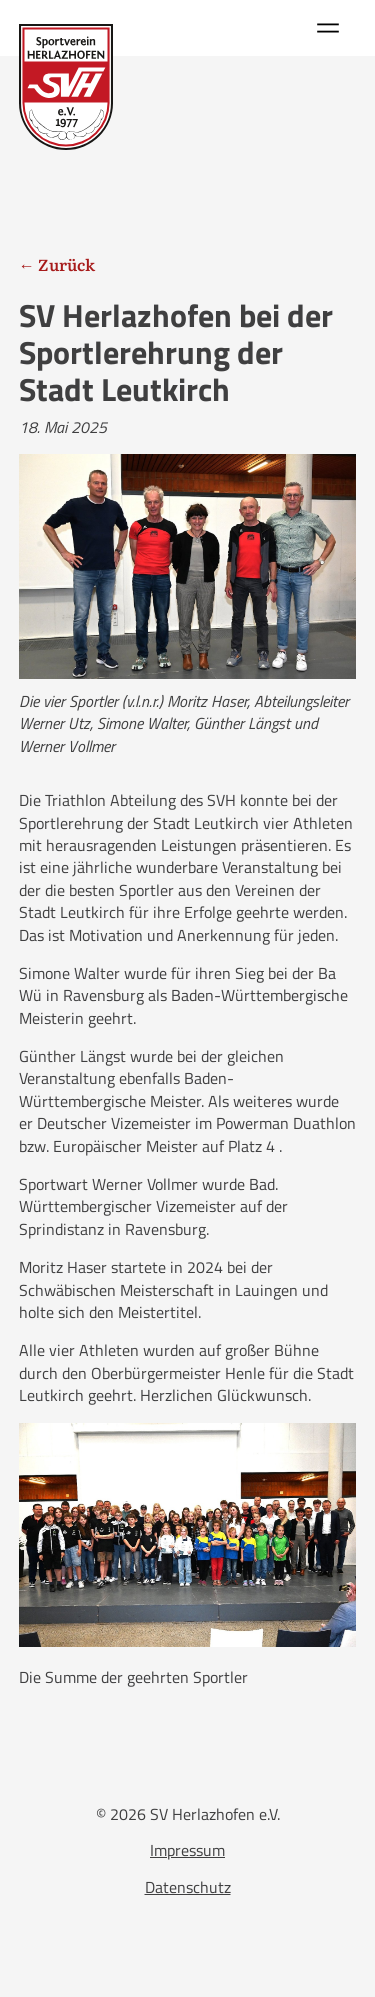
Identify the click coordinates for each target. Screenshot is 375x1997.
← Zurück (57, 264)
